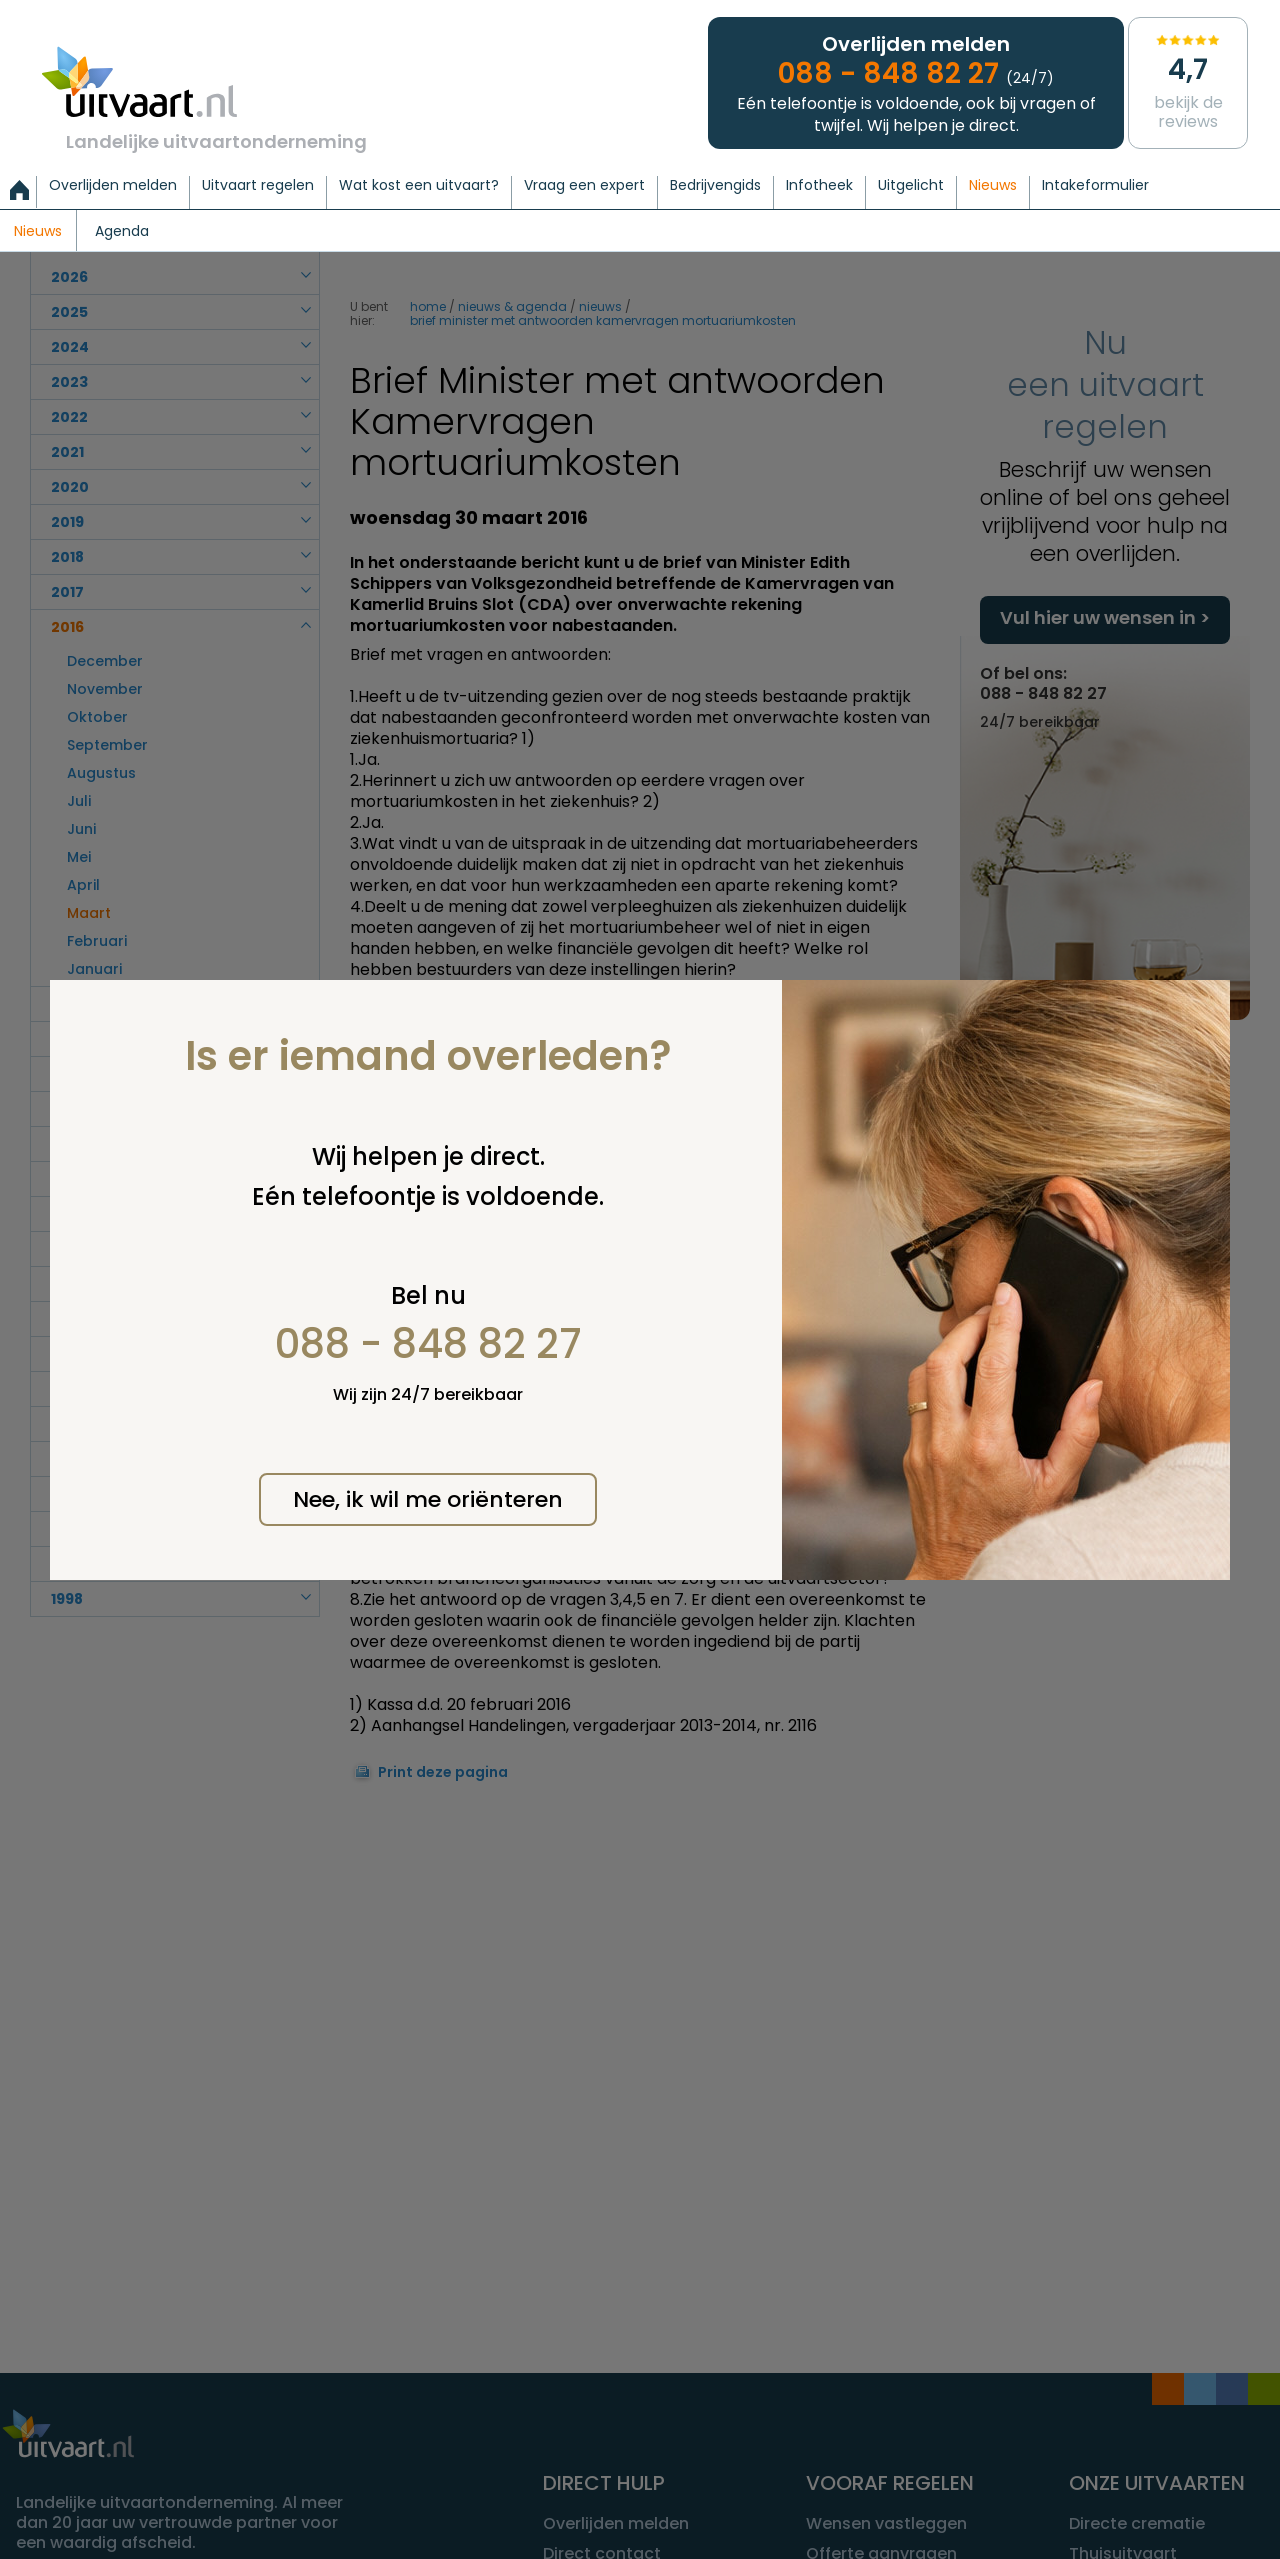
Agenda (122, 232)
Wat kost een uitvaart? (419, 186)
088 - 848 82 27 (428, 1344)
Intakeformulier (1095, 186)
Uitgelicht (911, 186)
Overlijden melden (113, 186)
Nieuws (993, 186)
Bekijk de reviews (1188, 81)
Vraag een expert (584, 186)
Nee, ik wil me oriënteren (428, 1499)
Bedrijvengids (715, 186)
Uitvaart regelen (258, 186)
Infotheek (819, 186)
